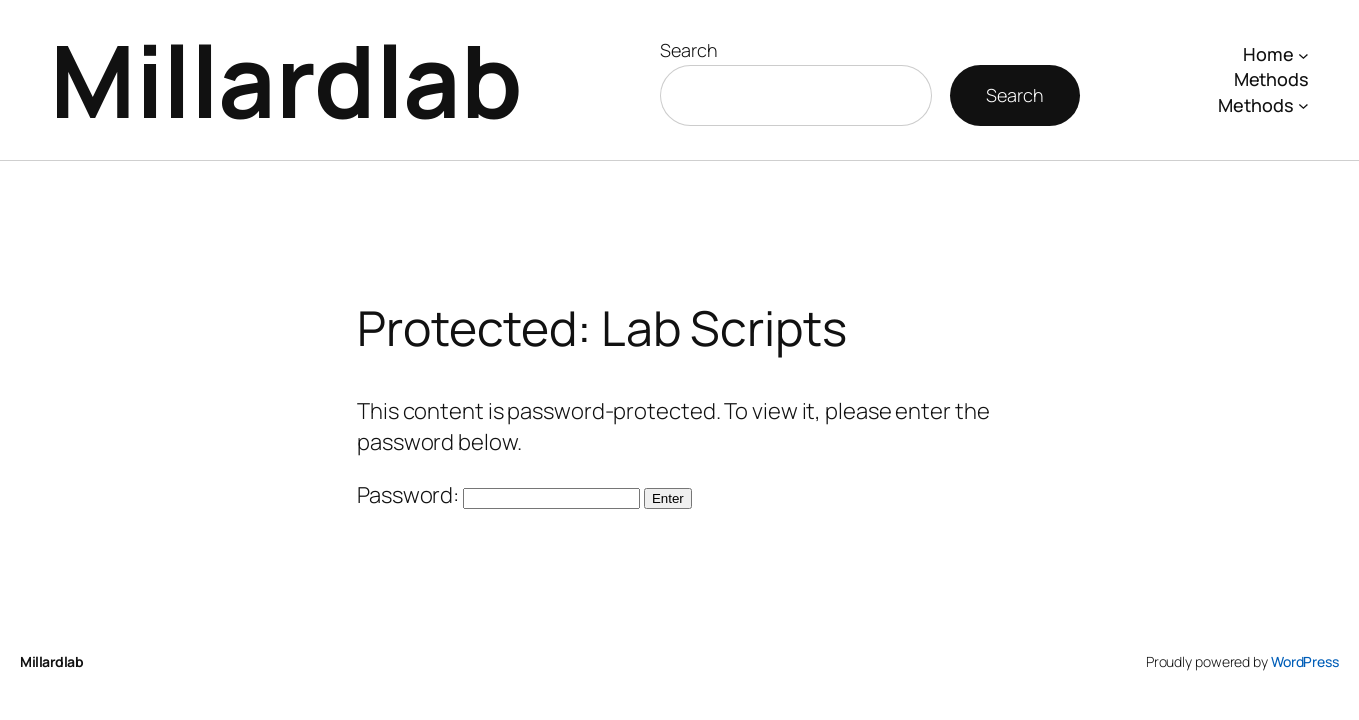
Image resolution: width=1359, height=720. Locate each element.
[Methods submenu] (1303, 105)
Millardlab (286, 79)
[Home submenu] (1303, 54)
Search (688, 50)
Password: (498, 495)
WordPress (1305, 661)
